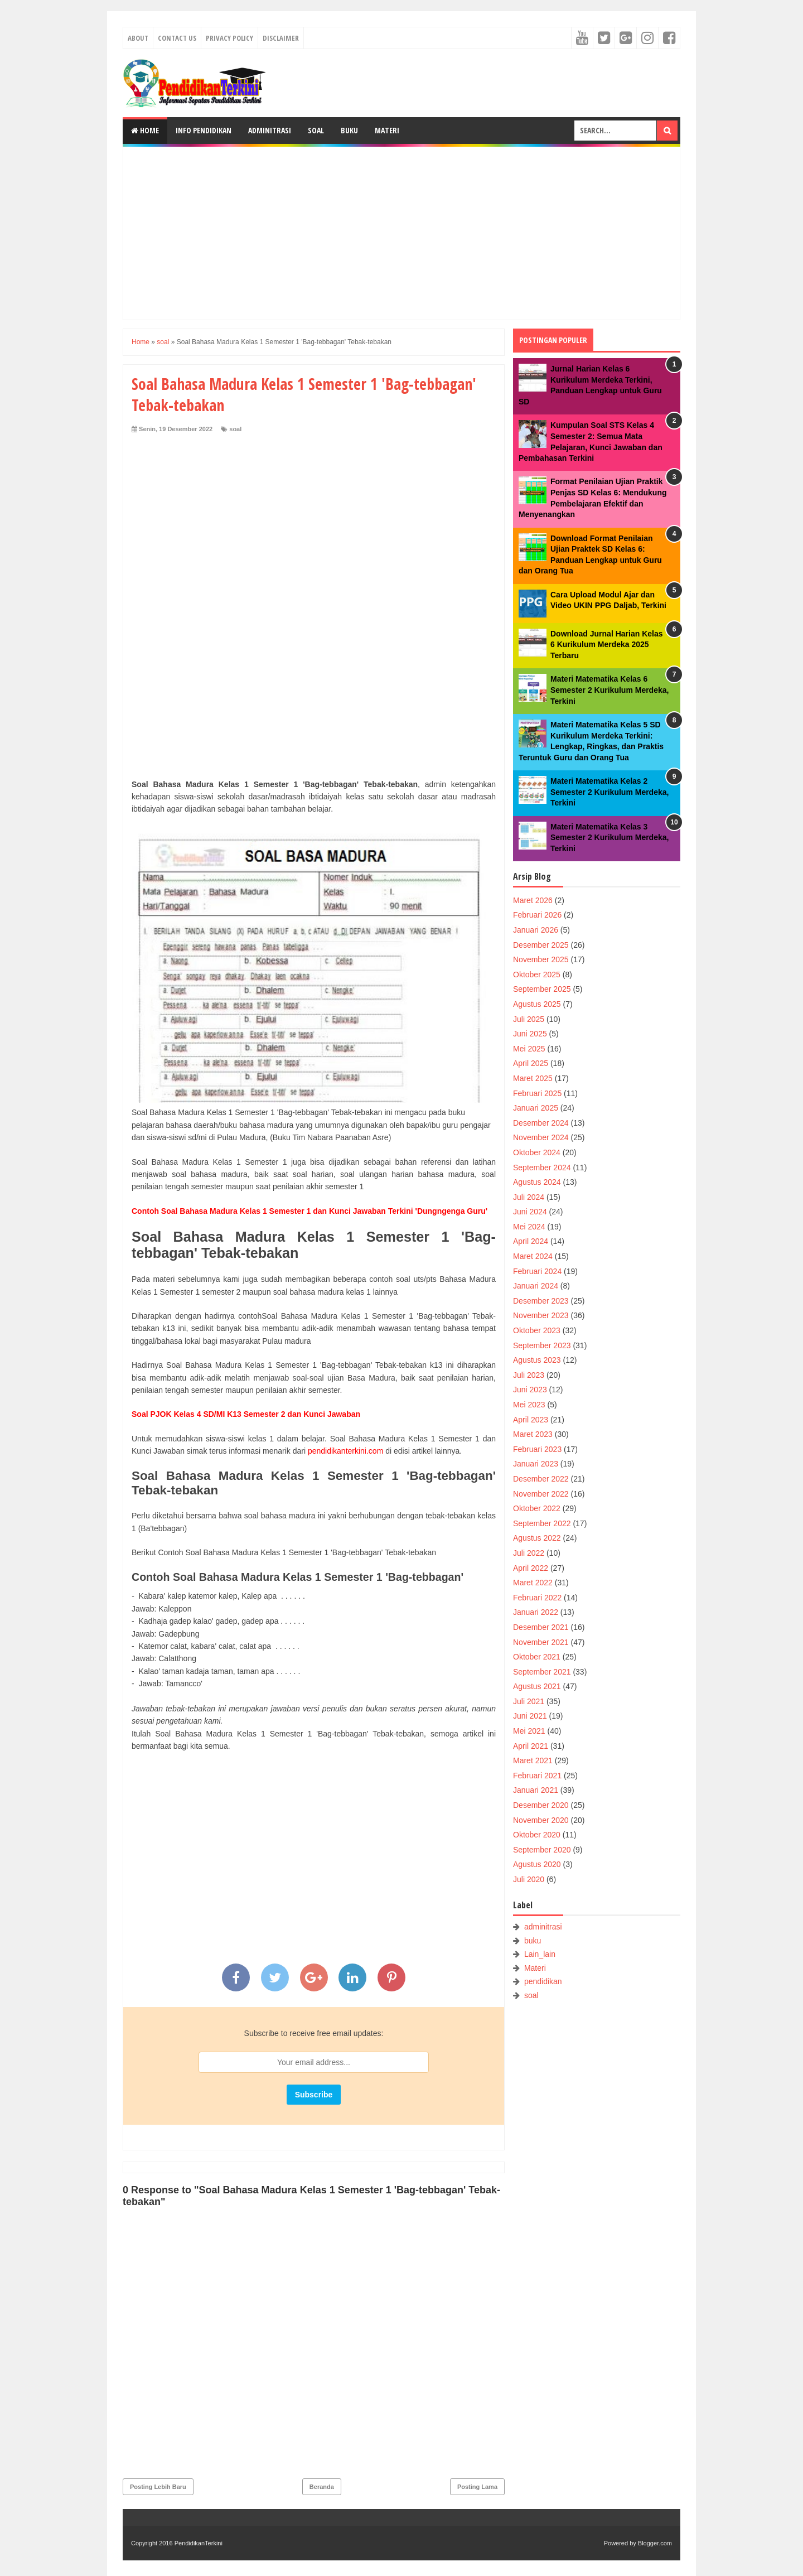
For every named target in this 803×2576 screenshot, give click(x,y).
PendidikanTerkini (198, 2543)
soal (235, 429)
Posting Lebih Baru (158, 2486)
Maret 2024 (533, 1256)
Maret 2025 (533, 1078)
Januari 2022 (535, 1612)
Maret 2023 (533, 1434)
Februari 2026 (537, 914)
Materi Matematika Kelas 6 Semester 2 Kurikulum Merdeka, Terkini (609, 689)
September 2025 (542, 989)
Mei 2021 (529, 1730)
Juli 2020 (528, 1879)
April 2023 (530, 1419)
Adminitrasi (269, 130)
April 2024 (530, 1241)
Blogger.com (655, 2543)
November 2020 (541, 1820)
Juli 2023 (528, 1375)
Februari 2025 (537, 1093)
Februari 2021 (537, 1775)
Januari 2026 (535, 929)
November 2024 (541, 1137)
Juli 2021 (528, 1701)
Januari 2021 (535, 1790)
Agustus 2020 (537, 1864)
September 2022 (542, 1523)
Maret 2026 (533, 900)
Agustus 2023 (537, 1359)
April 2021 (530, 1746)
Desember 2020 (541, 1805)
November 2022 (541, 1493)
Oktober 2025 (536, 974)
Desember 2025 (541, 944)
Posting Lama (477, 2486)
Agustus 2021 (537, 1686)
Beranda (321, 2486)
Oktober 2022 (536, 1508)
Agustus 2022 (537, 1537)
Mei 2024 (529, 1226)
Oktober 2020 (536, 1834)
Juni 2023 (530, 1389)
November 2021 (541, 1642)
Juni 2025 (530, 1033)
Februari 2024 (537, 1271)
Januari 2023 (535, 1463)
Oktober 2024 (536, 1152)
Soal (316, 130)
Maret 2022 (533, 1582)
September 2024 (542, 1167)
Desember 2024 (541, 1122)
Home (145, 130)
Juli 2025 (528, 1019)
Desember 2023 (541, 1300)
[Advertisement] (401, 233)
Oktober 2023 (536, 1330)
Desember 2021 (541, 1627)
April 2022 (530, 1568)
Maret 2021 (533, 1760)
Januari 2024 (535, 1285)
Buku (349, 130)
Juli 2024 (528, 1197)
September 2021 (542, 1671)
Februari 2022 (537, 1597)
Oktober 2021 (536, 1656)
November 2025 (541, 959)
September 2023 (542, 1345)
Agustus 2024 (537, 1182)
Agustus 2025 (537, 1004)
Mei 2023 (529, 1404)
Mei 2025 (529, 1048)
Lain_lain (539, 1954)
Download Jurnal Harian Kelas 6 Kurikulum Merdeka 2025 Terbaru (606, 644)
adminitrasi (543, 1926)
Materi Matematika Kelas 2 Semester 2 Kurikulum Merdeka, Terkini (609, 791)
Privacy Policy (229, 38)
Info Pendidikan (203, 130)
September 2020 (542, 1849)
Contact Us (177, 38)
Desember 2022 (541, 1478)
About (138, 38)
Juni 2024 (530, 1211)
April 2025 (530, 1063)
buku (532, 1940)
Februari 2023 (537, 1449)
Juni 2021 (530, 1715)
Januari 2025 (535, 1107)
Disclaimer (281, 38)
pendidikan (543, 1981)
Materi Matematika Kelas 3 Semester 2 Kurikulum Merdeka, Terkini (609, 837)
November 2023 (541, 1315)
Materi (387, 130)
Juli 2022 (528, 1553)
